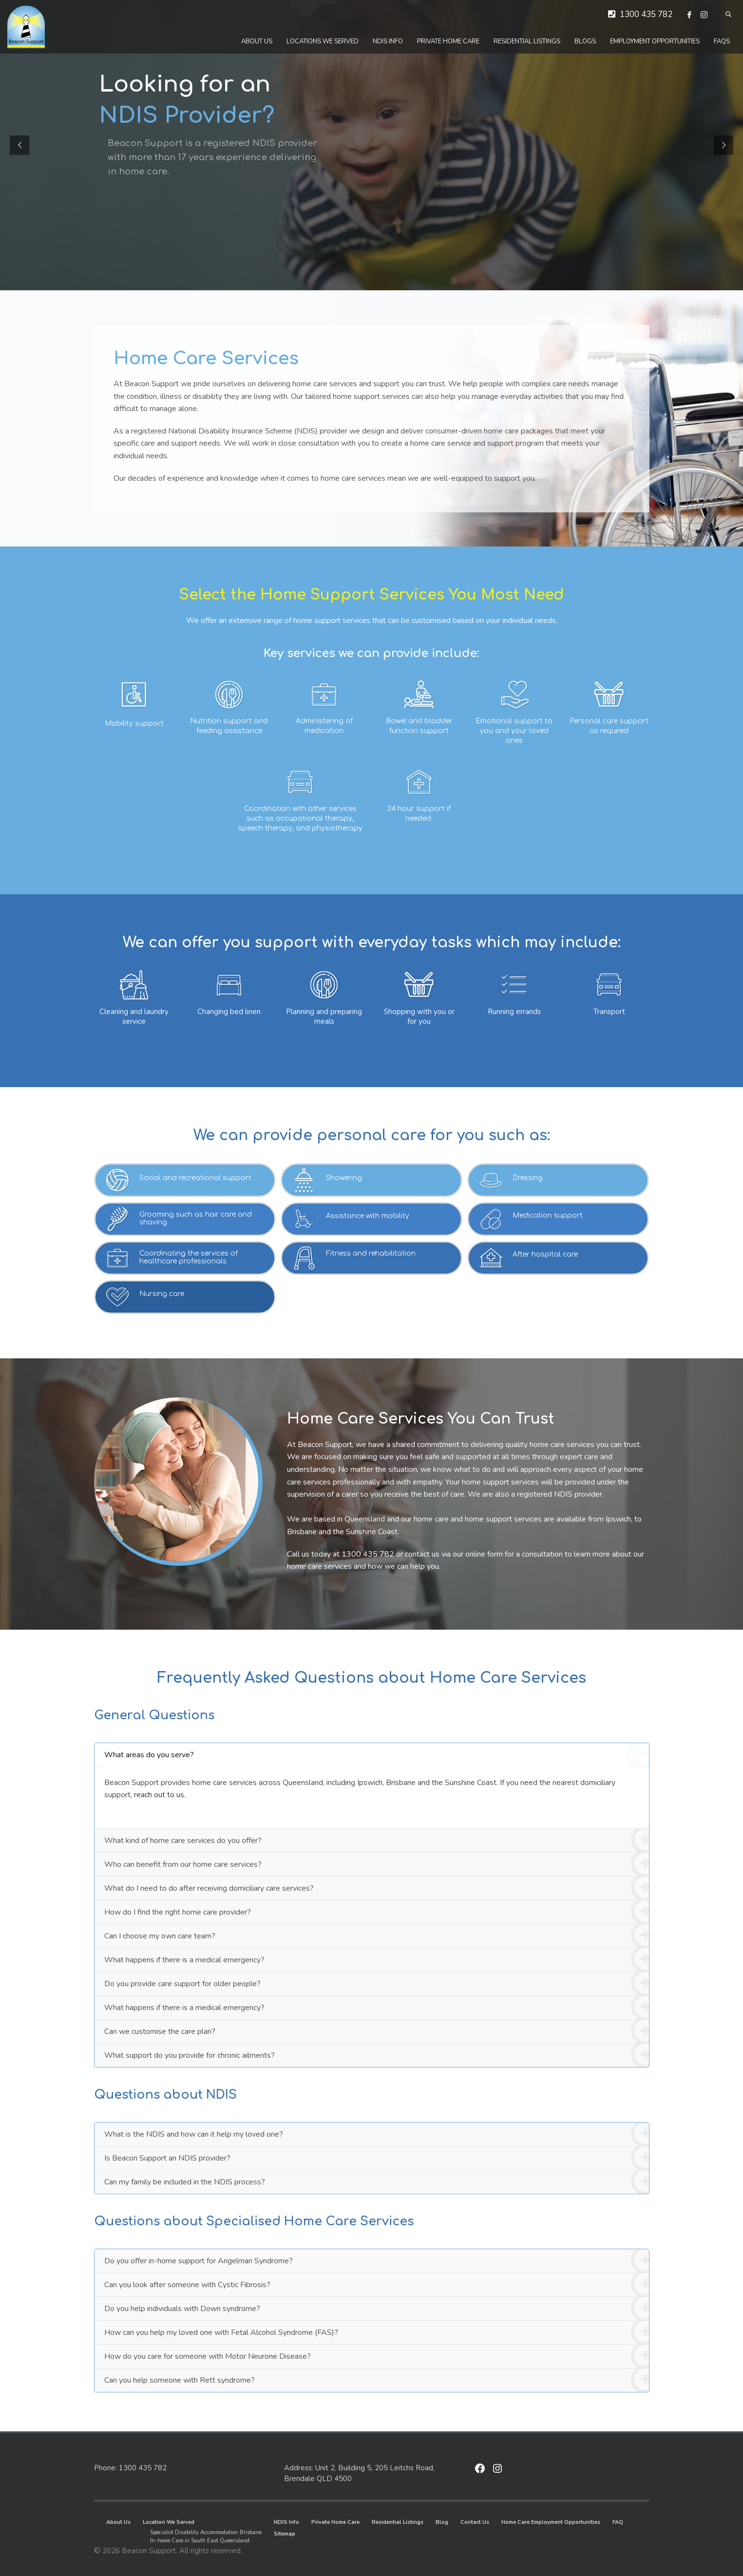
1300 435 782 (646, 14)
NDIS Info (286, 2522)
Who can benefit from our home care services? (376, 1865)
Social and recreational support (195, 1178)
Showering (344, 1178)
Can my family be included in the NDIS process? (376, 2182)
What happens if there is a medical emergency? (376, 1960)
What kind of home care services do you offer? (376, 1841)
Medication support (548, 1215)
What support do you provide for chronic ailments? (376, 2055)
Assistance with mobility (367, 1216)
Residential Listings (397, 2522)
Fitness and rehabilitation (371, 1253)
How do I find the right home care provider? (376, 1912)
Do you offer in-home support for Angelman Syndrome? (376, 2261)
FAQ (617, 2522)
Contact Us (474, 2522)
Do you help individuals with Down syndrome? (376, 2309)
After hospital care (545, 1254)
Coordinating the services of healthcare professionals (188, 1257)
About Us (118, 2522)
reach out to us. (160, 1794)
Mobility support (134, 723)
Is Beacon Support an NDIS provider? (376, 2158)
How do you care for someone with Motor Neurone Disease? (376, 2357)
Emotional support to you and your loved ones (514, 730)
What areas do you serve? (376, 1755)
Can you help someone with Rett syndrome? (376, 2380)
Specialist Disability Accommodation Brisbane (206, 2532)
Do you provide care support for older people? (376, 1984)
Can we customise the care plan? (376, 2032)
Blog (442, 2522)
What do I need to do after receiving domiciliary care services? (376, 1888)
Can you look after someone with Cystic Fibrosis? (376, 2285)
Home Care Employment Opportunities (550, 2522)
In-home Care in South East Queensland (199, 2540)
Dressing (528, 1178)
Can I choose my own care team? (376, 1936)
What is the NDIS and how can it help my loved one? (376, 2134)
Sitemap (284, 2534)
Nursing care (161, 1293)
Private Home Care (335, 2522)
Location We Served (168, 2522)
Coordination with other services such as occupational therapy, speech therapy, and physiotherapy (300, 818)
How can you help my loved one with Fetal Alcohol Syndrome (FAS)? (376, 2333)
